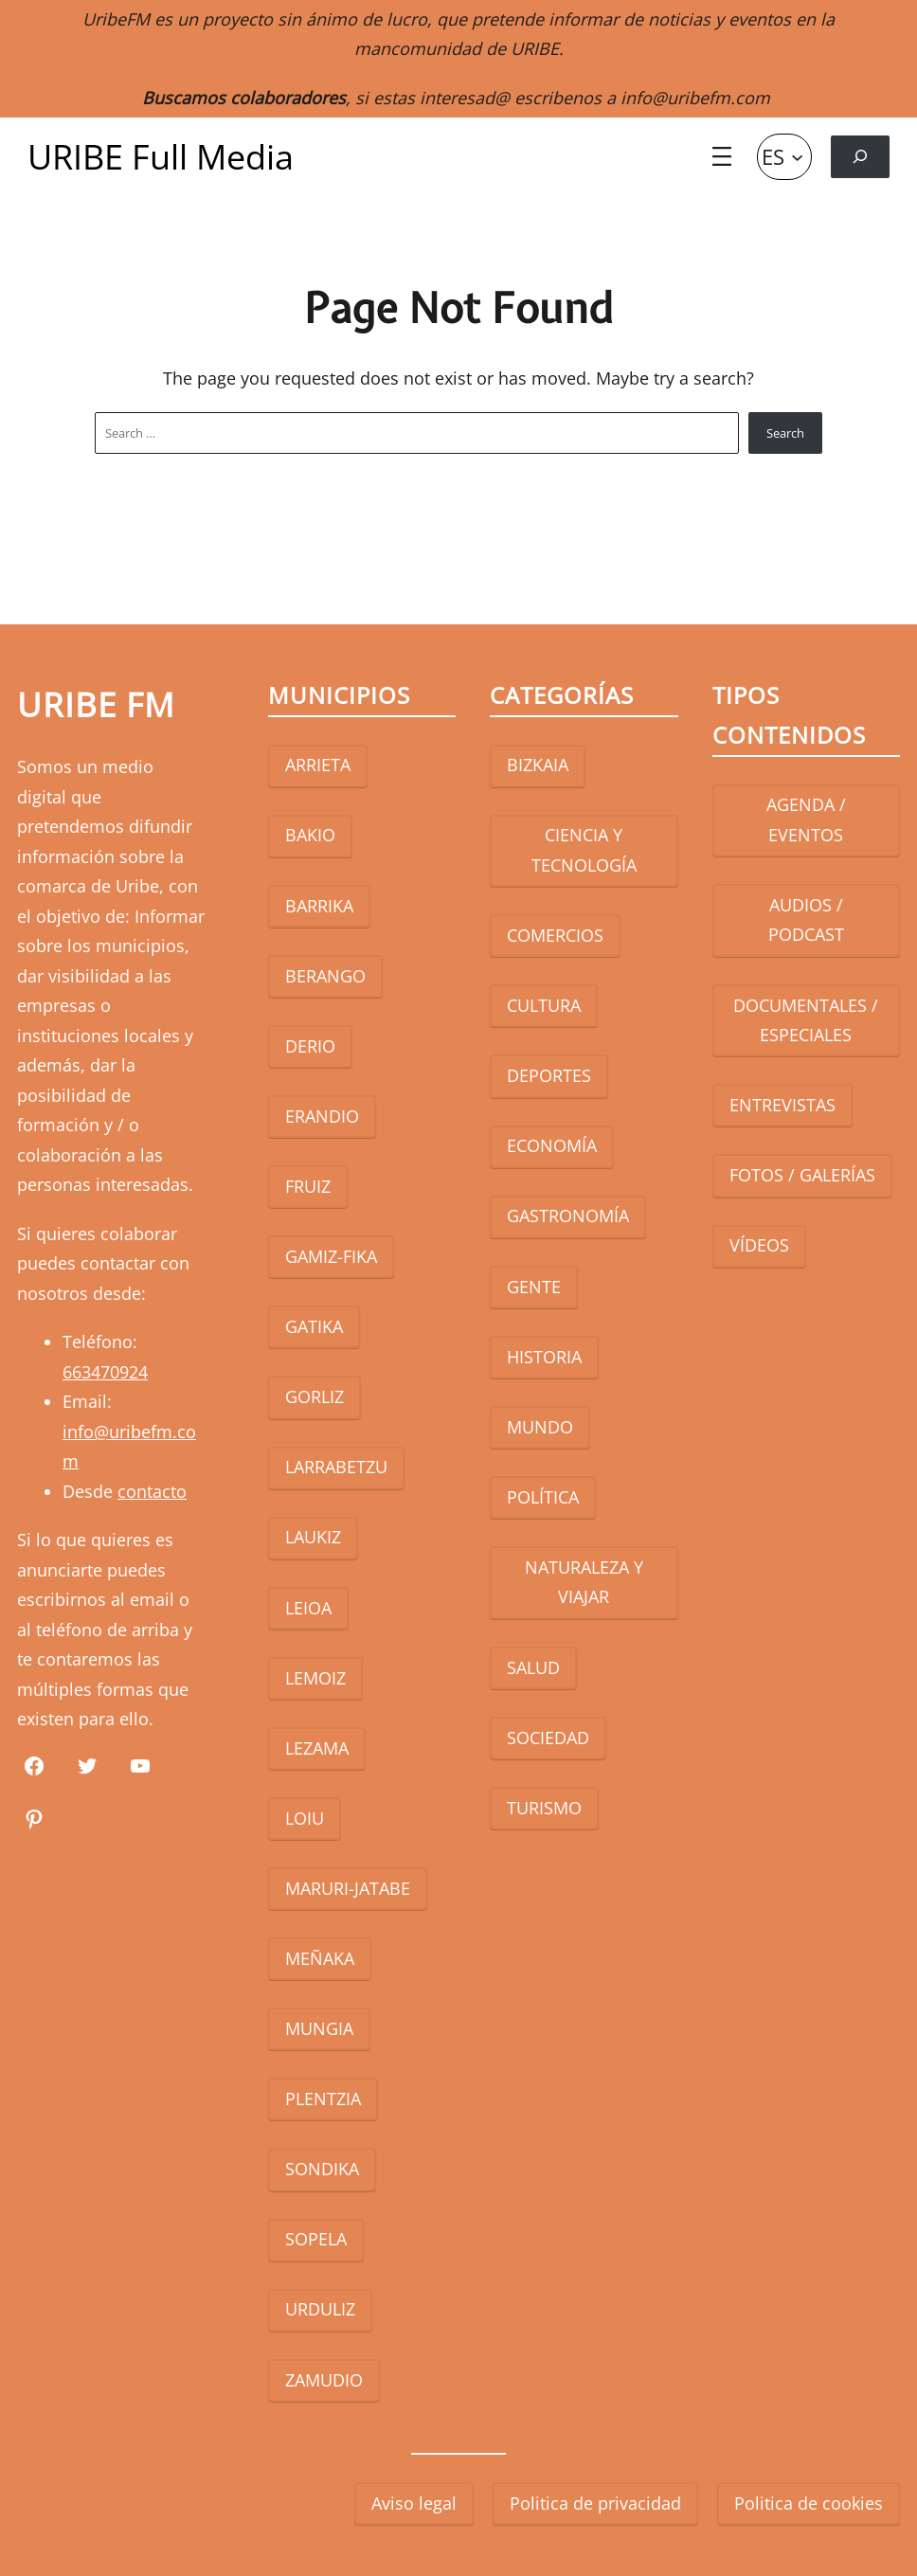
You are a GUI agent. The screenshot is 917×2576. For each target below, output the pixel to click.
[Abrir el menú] (722, 156)
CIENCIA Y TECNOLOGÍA (584, 849)
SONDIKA (322, 2168)
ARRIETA (318, 764)
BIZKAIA (537, 764)
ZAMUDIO (324, 2380)
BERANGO (325, 975)
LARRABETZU (336, 1466)
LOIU (304, 1818)
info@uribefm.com (695, 97)
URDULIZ (320, 2308)
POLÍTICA (543, 1497)
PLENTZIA (323, 2098)
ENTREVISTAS (782, 1104)
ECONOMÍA (552, 1145)
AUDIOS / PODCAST (806, 919)
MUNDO (540, 1426)
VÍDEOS (759, 1245)
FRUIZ (308, 1186)
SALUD (533, 1667)
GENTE (534, 1286)
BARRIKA (319, 905)
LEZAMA (317, 1748)
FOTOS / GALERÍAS (802, 1174)
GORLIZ (314, 1396)
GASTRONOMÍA (568, 1215)
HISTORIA (544, 1356)
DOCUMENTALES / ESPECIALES (805, 1020)
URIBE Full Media (160, 157)
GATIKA (314, 1326)
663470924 (105, 1371)
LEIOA (308, 1607)
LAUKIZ (313, 1536)
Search (785, 432)
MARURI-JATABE (347, 1888)
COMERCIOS (555, 935)
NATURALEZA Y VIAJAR (584, 1582)
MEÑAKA (319, 1958)
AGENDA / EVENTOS (806, 819)
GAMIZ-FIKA (331, 1256)
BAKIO (310, 834)
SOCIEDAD (548, 1737)
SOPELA (316, 2238)
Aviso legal (414, 2503)
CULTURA (544, 1005)
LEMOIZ (315, 1677)
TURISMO (544, 1807)
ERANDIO (322, 1116)
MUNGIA (319, 2028)
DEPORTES (549, 1075)
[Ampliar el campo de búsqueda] (860, 156)
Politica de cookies (808, 2503)
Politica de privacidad (595, 2503)
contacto (152, 1491)
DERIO (310, 1046)
